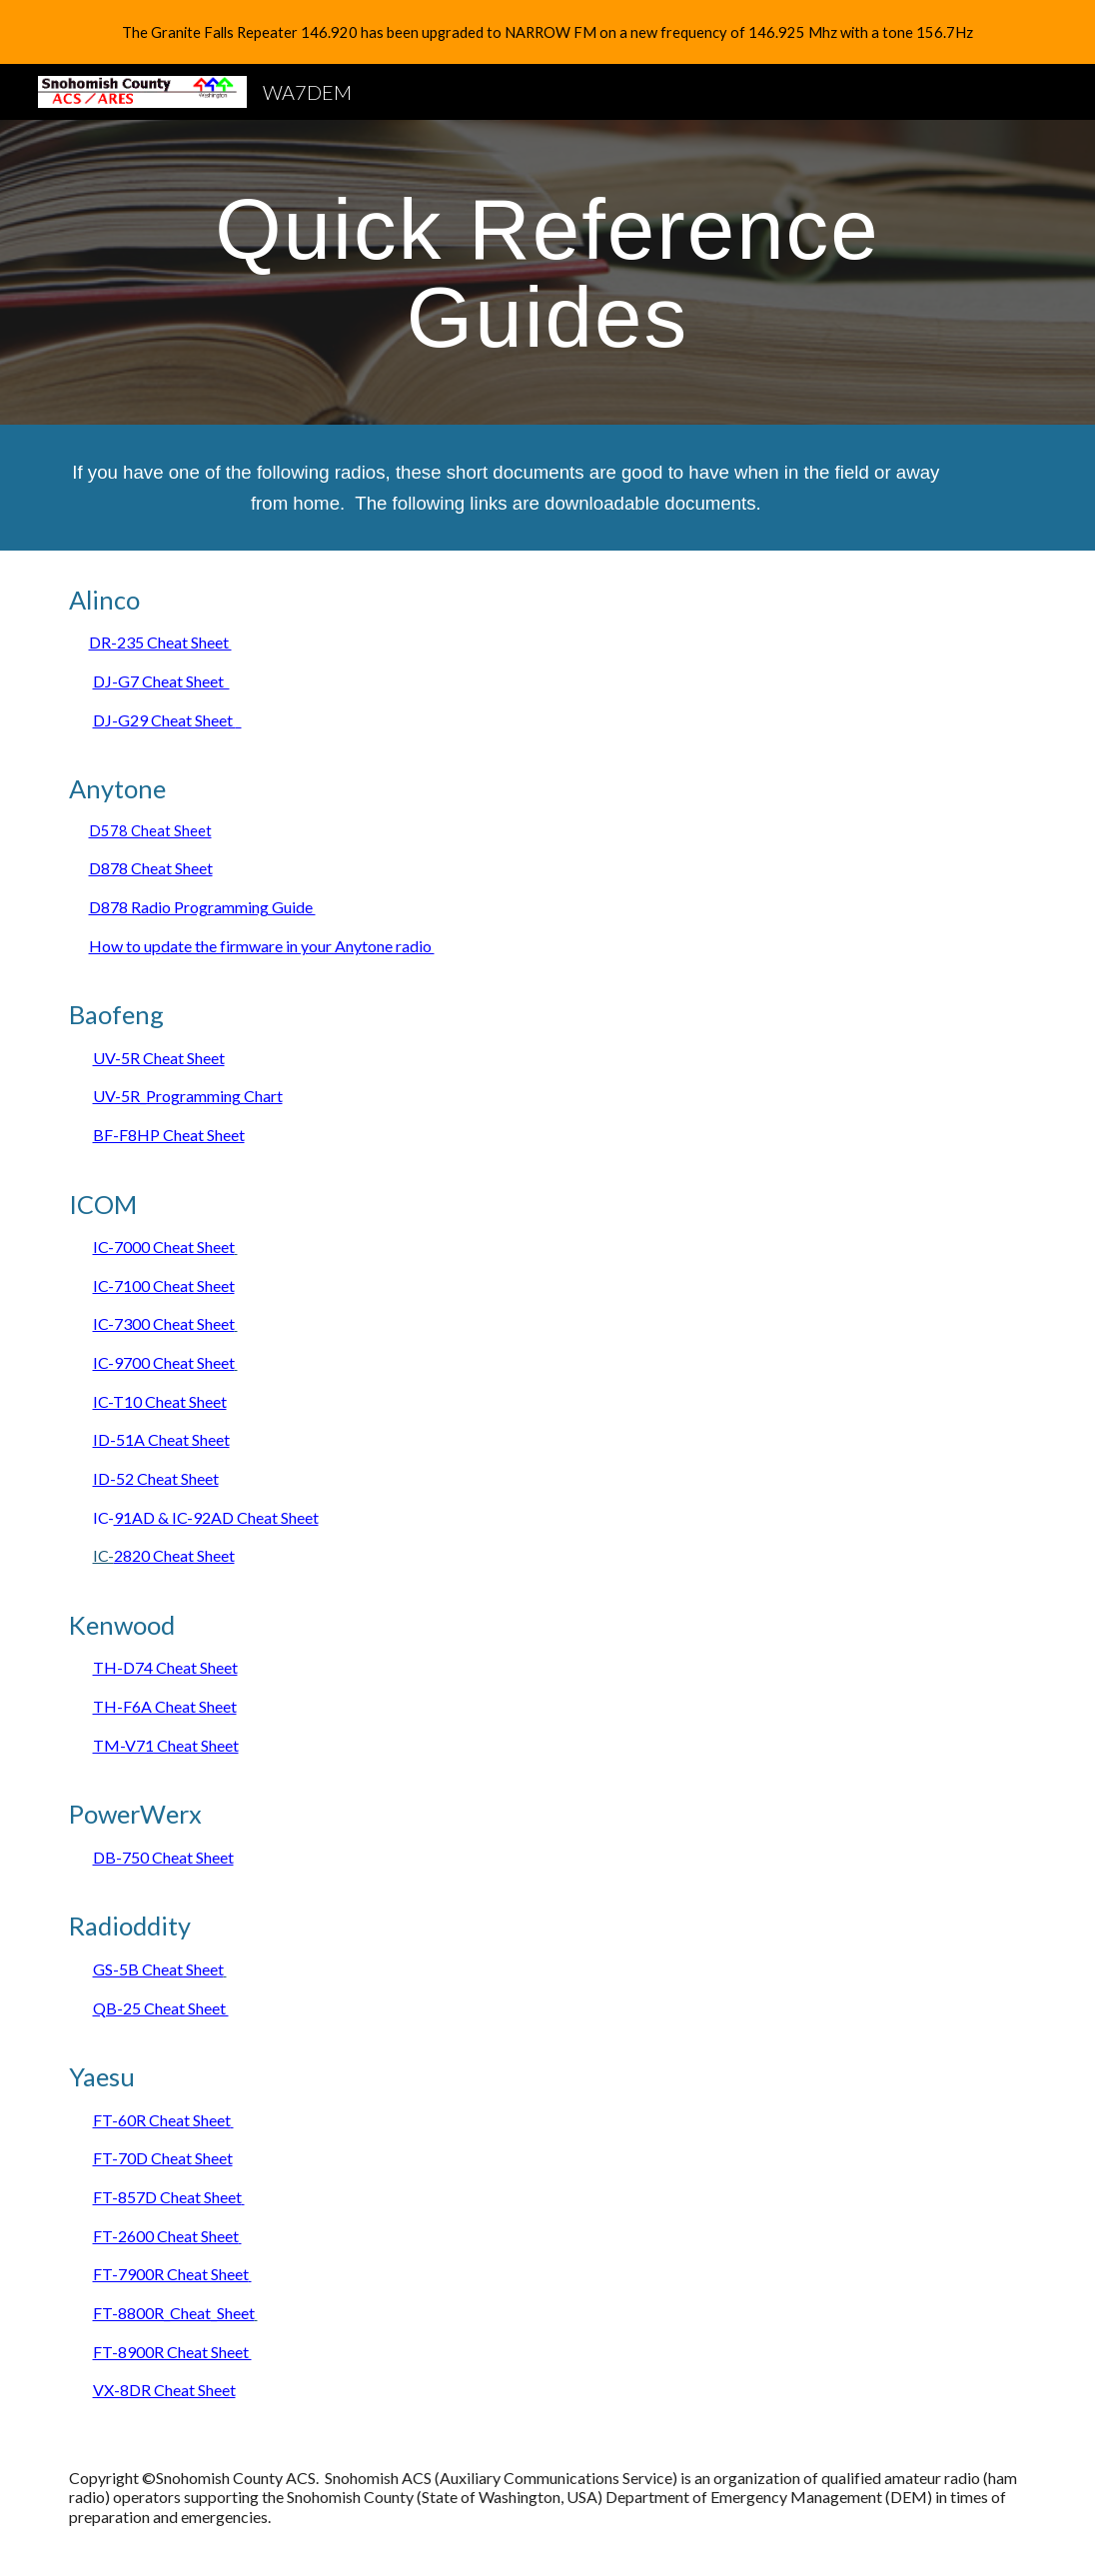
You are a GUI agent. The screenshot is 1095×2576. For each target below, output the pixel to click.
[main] (548, 272)
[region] (547, 32)
